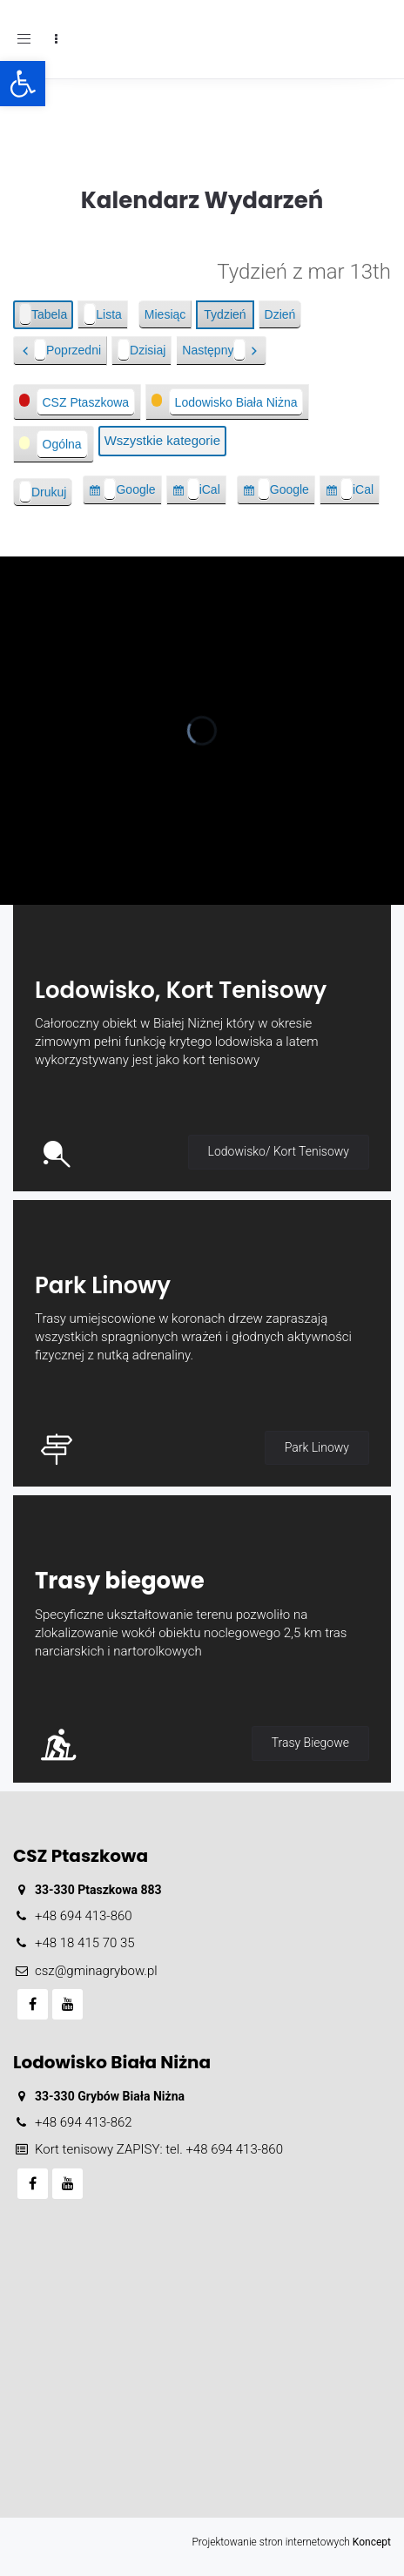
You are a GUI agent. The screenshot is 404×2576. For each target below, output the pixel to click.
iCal (206, 491)
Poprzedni (67, 350)
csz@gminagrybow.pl (96, 1971)
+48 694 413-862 (83, 2122)
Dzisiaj (141, 350)
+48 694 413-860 (83, 1916)
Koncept (372, 2542)
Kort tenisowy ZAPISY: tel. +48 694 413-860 (159, 2149)
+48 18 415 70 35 (85, 1943)
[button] (22, 83)
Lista (106, 314)
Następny (214, 350)
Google (129, 491)
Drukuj (45, 492)
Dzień (280, 314)
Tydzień (225, 314)
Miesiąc (165, 314)
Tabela (46, 314)
